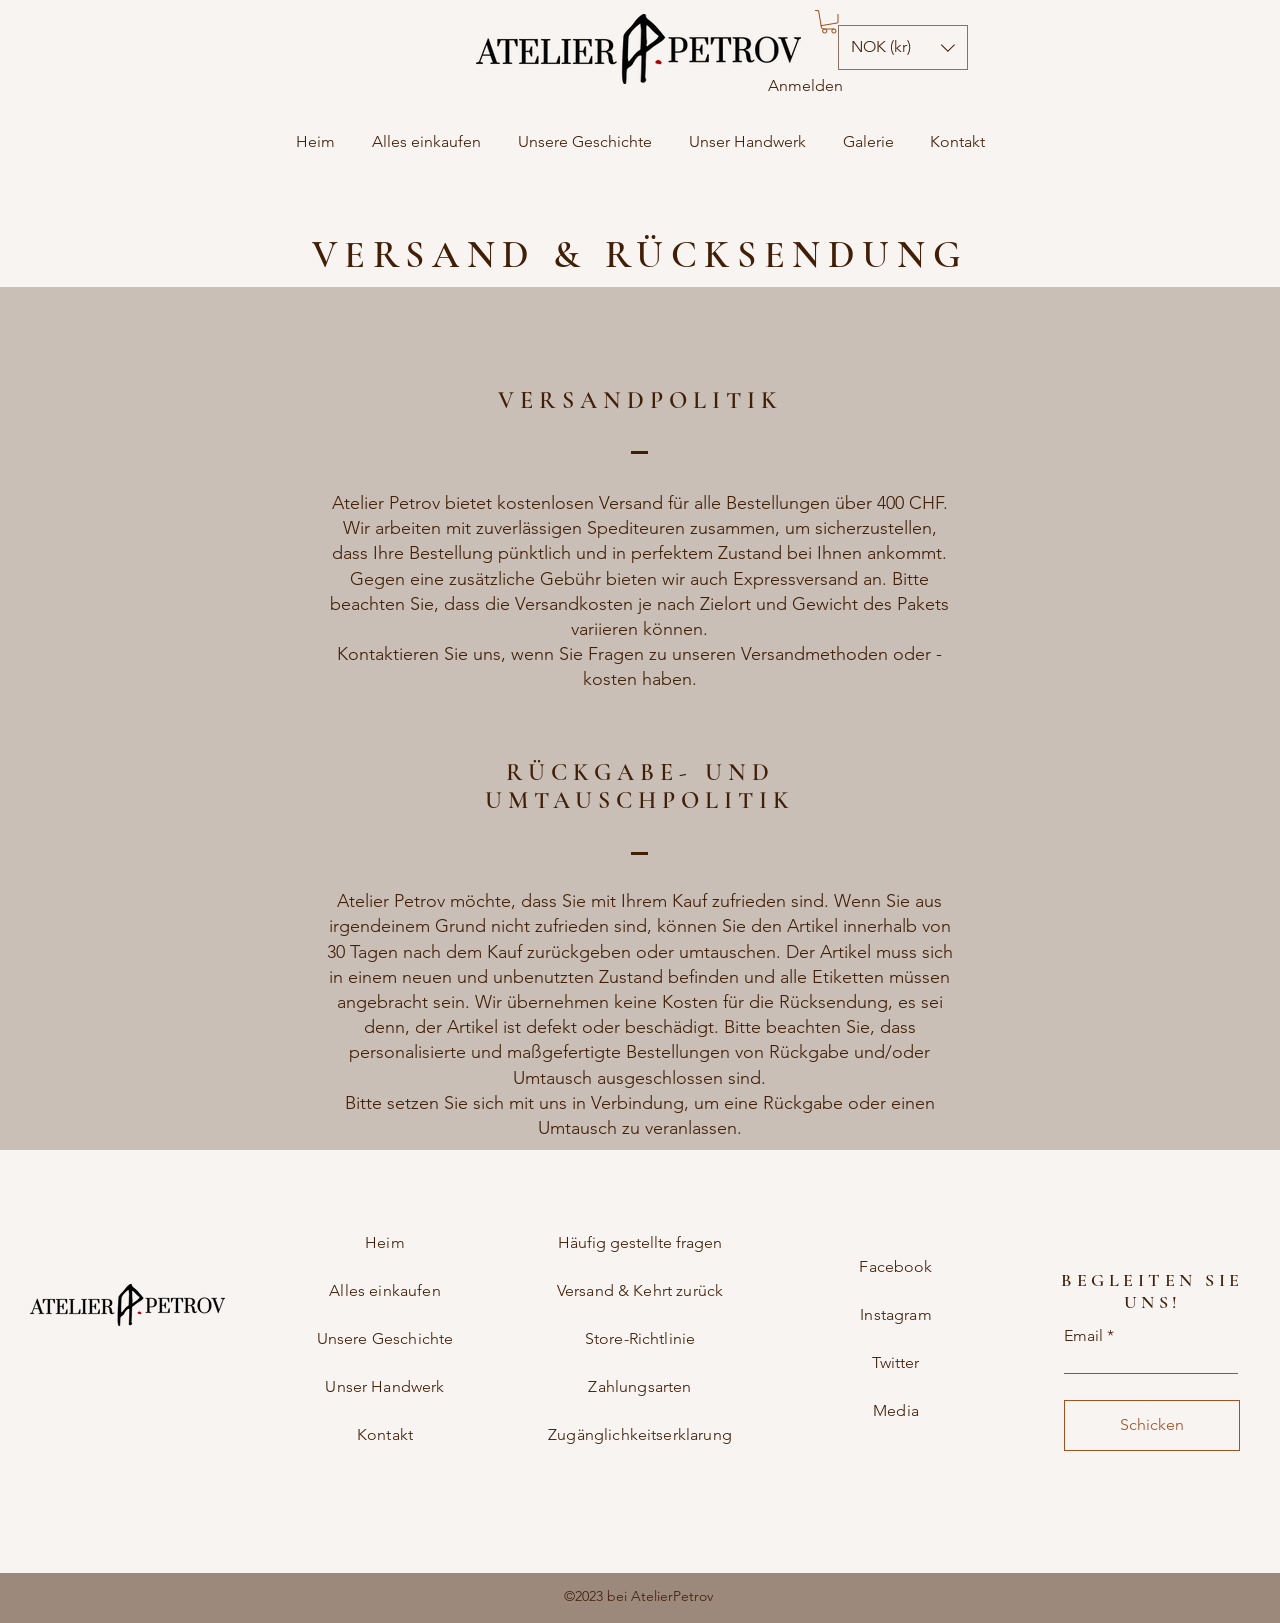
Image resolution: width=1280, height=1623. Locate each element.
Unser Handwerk (384, 1386)
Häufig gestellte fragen (640, 1242)
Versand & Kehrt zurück (640, 1290)
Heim (385, 1242)
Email (1083, 1336)
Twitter (895, 1362)
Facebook (895, 1266)
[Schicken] (1152, 1425)
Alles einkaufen (384, 1290)
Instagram (895, 1314)
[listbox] (903, 47)
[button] (829, 22)
